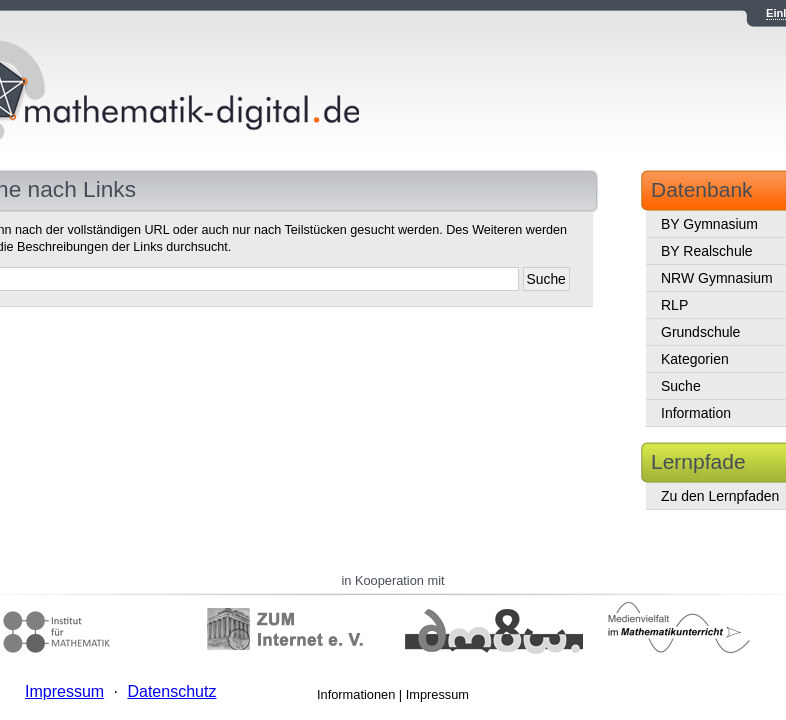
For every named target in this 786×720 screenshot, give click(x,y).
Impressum (437, 694)
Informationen (356, 694)
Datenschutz (171, 691)
